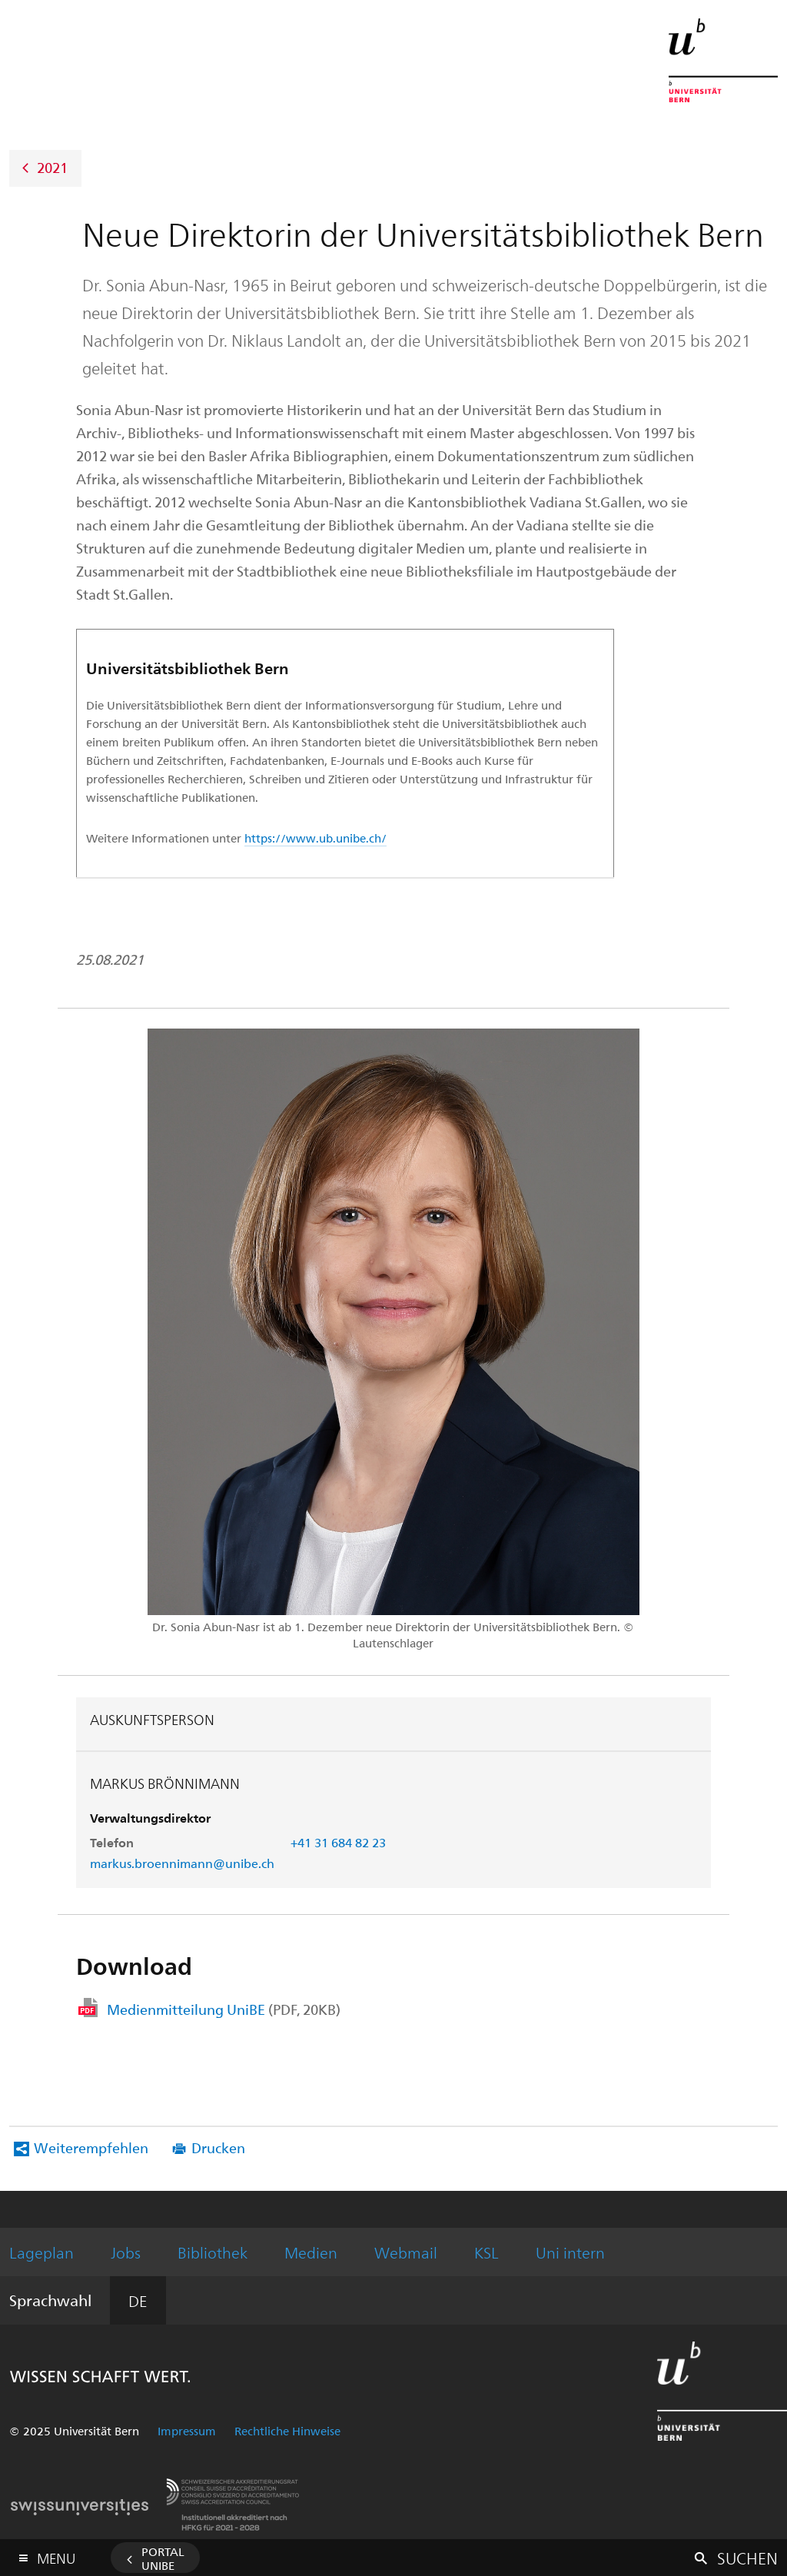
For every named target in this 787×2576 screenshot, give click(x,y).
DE (138, 2300)
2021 (52, 166)
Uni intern (570, 2252)
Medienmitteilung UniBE (223, 2009)
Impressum (187, 2430)
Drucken (218, 2147)
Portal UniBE (162, 2558)
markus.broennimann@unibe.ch (182, 1863)
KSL (486, 2252)
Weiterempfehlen (91, 2147)
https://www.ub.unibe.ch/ (315, 838)
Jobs (126, 2252)
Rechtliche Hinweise (287, 2430)
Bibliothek (212, 2252)
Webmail (405, 2252)
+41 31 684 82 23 (338, 1842)
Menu (56, 2555)
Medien (310, 2252)
